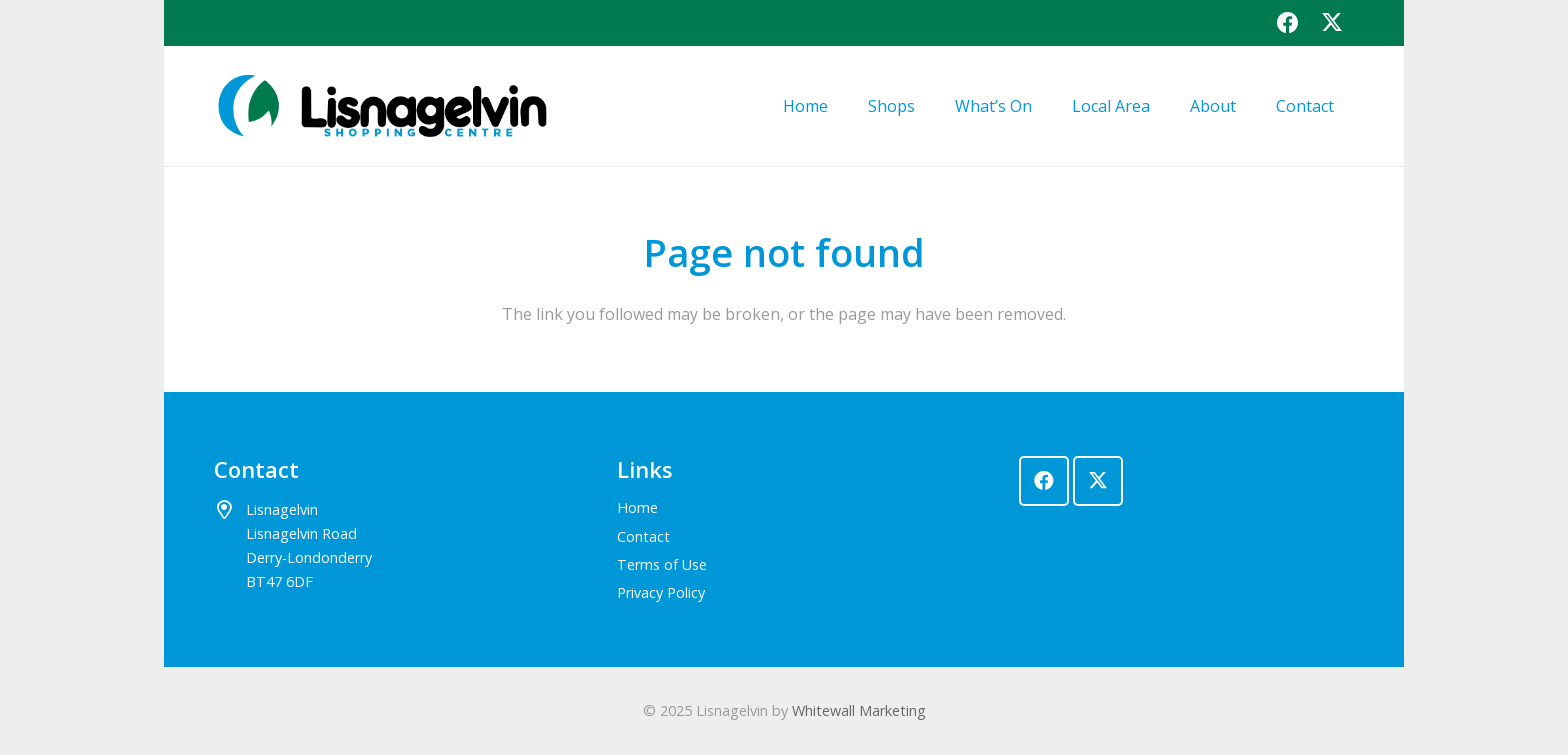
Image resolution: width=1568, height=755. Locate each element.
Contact (643, 536)
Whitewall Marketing (859, 710)
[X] (1332, 23)
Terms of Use (662, 564)
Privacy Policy (661, 592)
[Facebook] (1288, 23)
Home (637, 507)
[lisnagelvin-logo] (380, 106)
